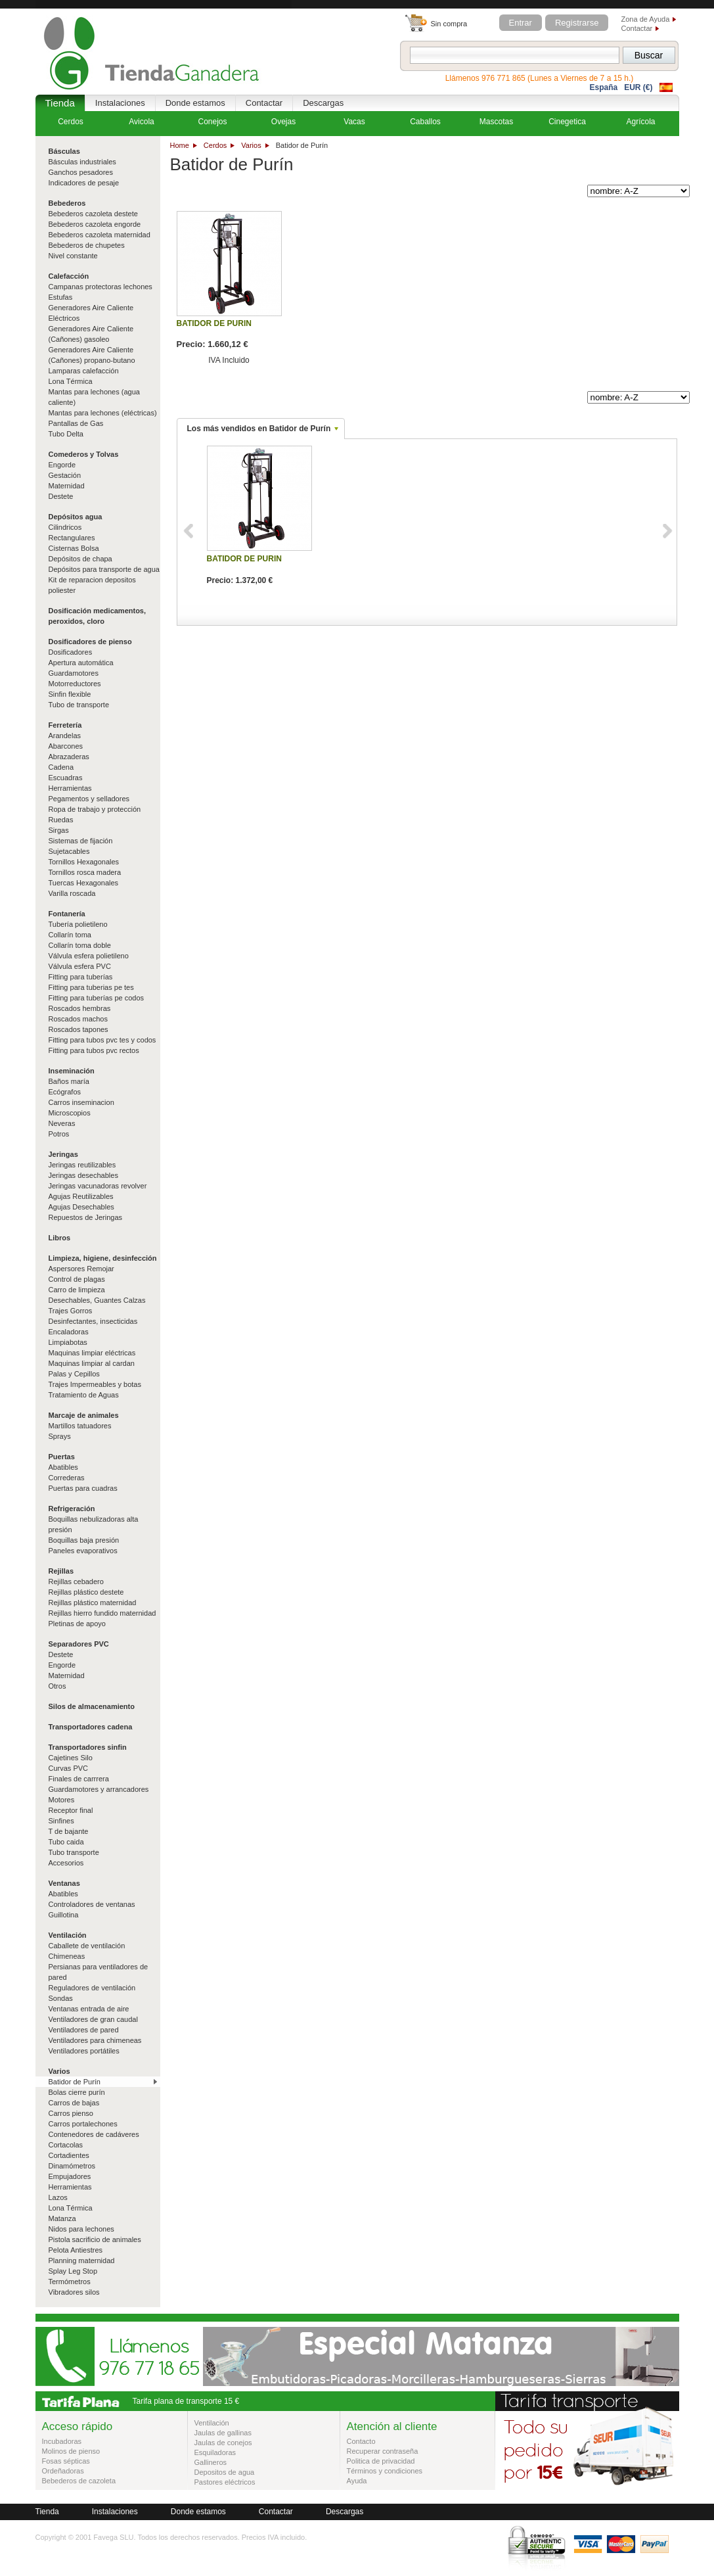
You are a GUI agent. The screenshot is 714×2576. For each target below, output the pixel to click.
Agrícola (640, 121)
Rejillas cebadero (76, 1581)
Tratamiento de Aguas (84, 1395)
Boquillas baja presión (84, 1540)
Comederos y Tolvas (84, 454)
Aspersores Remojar (81, 1269)
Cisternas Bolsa (74, 548)
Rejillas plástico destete (86, 1592)
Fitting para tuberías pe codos (97, 998)
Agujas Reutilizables (81, 1196)
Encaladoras (69, 1332)
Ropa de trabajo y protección (95, 809)
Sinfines (61, 1821)
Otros (57, 1686)
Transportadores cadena (91, 1727)
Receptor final (71, 1810)
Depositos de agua (224, 2472)
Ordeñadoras (63, 2471)
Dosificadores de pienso (90, 641)
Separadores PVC (79, 1644)
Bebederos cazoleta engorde (95, 224)
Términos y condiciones (385, 2471)
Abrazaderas (69, 757)
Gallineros (210, 2462)
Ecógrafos (65, 1092)
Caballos (425, 121)
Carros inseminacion (81, 1102)
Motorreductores (75, 684)
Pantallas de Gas (76, 423)
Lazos (58, 2197)
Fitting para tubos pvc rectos (94, 1050)
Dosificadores (71, 652)
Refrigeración (72, 1508)
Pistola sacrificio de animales (95, 2239)
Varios (251, 145)
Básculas (64, 151)
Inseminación (72, 1071)
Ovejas (283, 121)
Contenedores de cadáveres (94, 2134)
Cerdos (215, 145)
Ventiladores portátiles (84, 2051)
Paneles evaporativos (83, 1551)
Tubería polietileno (78, 924)
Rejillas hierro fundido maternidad (102, 1613)
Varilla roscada (72, 893)
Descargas (323, 103)
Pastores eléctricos (225, 2482)
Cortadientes (69, 2155)
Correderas (67, 1478)
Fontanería (67, 914)
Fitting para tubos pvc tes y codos (102, 1040)
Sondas (61, 1998)
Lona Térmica (71, 381)
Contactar (637, 28)
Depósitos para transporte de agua (104, 569)
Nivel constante (73, 256)
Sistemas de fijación (81, 841)
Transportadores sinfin (88, 1747)
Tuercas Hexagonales (84, 883)
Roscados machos (78, 1019)
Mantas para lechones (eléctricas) (103, 413)
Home (179, 145)
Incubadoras (62, 2441)
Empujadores (70, 2176)
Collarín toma (70, 935)
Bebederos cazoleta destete (93, 214)
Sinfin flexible (70, 694)
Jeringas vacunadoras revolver (98, 1186)
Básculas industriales (82, 162)
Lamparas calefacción (84, 371)
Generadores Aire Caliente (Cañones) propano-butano (92, 355)
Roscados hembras (80, 1008)
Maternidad (67, 486)
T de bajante (69, 1831)
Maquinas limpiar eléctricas (92, 1353)
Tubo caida (66, 1842)
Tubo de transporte (79, 705)
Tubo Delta (66, 434)
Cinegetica (567, 121)
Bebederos (67, 203)
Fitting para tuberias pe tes (91, 987)
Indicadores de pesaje (84, 183)
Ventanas (64, 1883)
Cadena (61, 767)
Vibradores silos (74, 2292)
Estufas (61, 297)
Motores (62, 1800)
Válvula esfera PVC (80, 966)
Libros (60, 1238)
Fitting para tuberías (81, 977)
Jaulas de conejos (223, 2443)
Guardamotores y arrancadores (99, 1789)
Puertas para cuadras (83, 1488)
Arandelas (65, 735)
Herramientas (70, 788)
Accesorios (66, 1863)
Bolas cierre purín (77, 2092)
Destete (61, 496)
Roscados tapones (78, 1029)
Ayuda (357, 2481)
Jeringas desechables (83, 1175)
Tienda (60, 102)
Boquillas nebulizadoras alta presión (94, 1524)
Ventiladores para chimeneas (95, 2040)
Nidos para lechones (81, 2229)
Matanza (62, 2218)
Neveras (62, 1123)
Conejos (212, 121)
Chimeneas (67, 1956)
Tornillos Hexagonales (84, 862)
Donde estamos (195, 103)
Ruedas (61, 820)
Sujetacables (69, 851)
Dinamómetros (72, 2166)
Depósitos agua (75, 517)
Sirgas (59, 830)
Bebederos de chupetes (87, 245)
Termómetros (70, 2281)
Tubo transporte (74, 1852)
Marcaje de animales (84, 1415)
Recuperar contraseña (382, 2451)
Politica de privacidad (381, 2461)
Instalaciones (120, 103)
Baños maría (69, 1081)
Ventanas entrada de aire (89, 2009)
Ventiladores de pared (84, 2030)
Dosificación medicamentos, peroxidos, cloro (97, 616)
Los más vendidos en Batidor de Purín (259, 428)
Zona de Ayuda (645, 19)
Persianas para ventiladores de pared (98, 1972)
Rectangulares (72, 538)
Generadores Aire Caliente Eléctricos (91, 313)
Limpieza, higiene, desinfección (103, 1258)
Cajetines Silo (71, 1758)
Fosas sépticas (66, 2461)
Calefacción (69, 276)
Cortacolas (66, 2145)
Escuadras (66, 778)
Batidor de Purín (75, 2082)
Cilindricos (65, 527)
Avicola (141, 121)
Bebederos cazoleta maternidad (99, 235)
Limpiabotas (68, 1342)
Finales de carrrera (79, 1779)
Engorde (62, 465)
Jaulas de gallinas (223, 2433)
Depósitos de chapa (80, 559)
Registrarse (576, 23)
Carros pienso (71, 2113)
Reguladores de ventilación (92, 1988)
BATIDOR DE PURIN (214, 323)
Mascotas (496, 121)
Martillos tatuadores (80, 1426)
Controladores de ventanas (92, 1904)
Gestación (65, 475)
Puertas (62, 1457)
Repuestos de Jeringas (86, 1217)
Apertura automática (81, 663)
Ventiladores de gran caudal (93, 2019)
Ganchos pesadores (81, 172)
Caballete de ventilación (87, 1946)
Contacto (361, 2441)
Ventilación (68, 1935)
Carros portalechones (83, 2124)
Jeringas (63, 1154)
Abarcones (66, 746)
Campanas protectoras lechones (100, 287)
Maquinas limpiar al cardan (92, 1363)
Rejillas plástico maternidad (93, 1602)
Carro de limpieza (77, 1290)
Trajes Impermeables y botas (95, 1384)
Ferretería (65, 725)
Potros (59, 1134)
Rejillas (61, 1571)
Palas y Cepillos (74, 1374)
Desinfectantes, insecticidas (93, 1321)
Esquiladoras (215, 2452)
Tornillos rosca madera (85, 872)
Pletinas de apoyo (77, 1624)
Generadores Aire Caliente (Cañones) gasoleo (91, 334)
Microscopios (70, 1113)
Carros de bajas (74, 2103)
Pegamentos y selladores (89, 799)
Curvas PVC (69, 1768)
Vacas (354, 121)
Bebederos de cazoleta (79, 2481)
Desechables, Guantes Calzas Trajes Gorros (97, 1305)
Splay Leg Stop (73, 2271)
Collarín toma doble (80, 945)
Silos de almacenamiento (92, 1706)
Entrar (520, 23)
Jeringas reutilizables (82, 1165)
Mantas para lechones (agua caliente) (94, 397)
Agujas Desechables (81, 1207)
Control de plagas (77, 1279)
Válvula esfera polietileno (89, 956)
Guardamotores (74, 673)
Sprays (60, 1436)
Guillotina (64, 1915)
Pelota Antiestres (76, 2250)
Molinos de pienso (71, 2451)
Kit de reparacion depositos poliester (92, 585)
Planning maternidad (82, 2260)
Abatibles (63, 1467)
